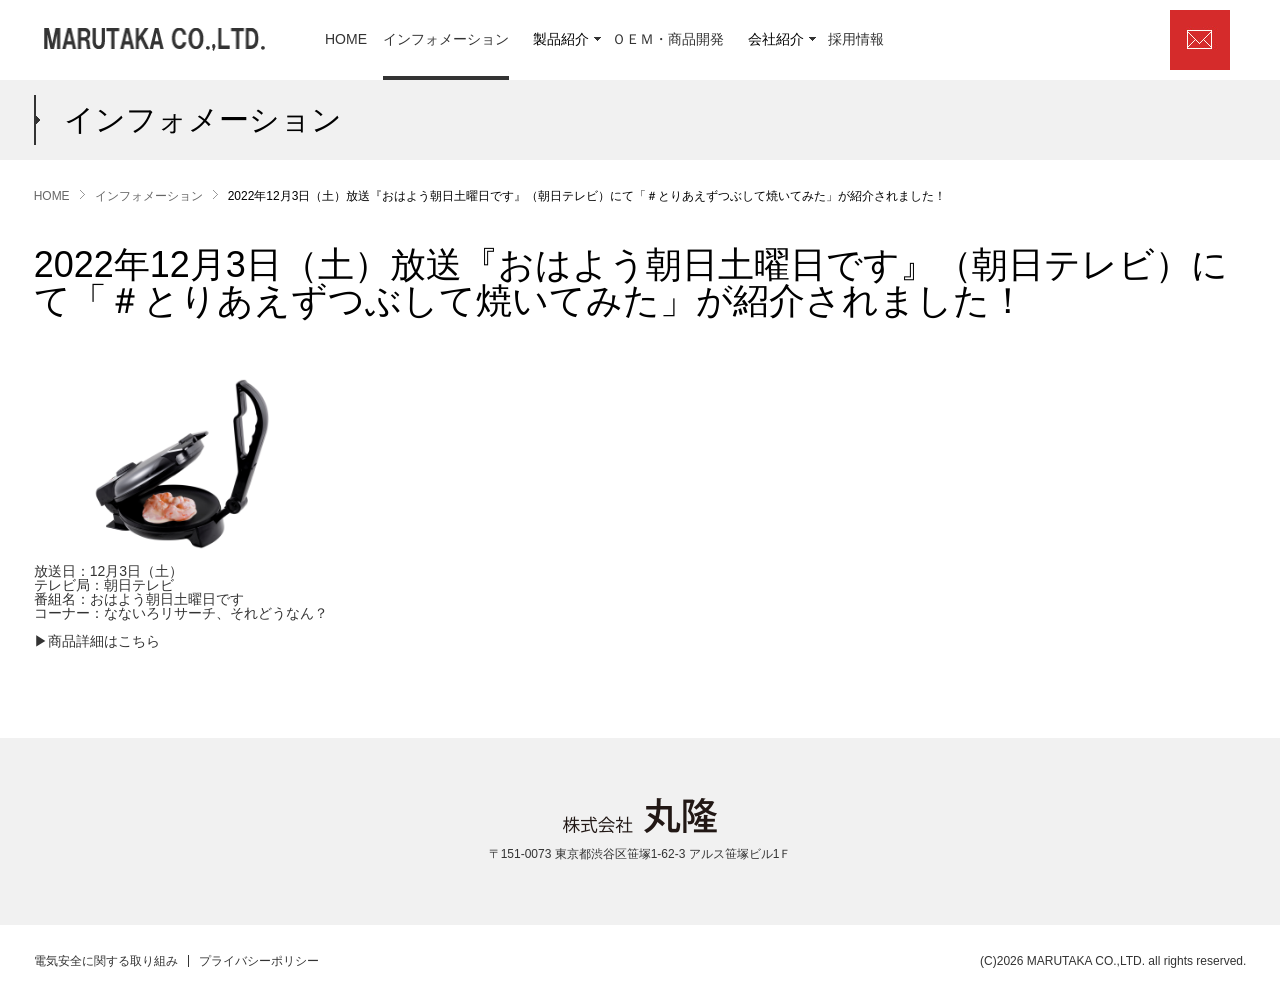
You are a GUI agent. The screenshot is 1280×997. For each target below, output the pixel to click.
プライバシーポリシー (259, 961)
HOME (346, 39)
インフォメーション (446, 39)
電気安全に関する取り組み (106, 961)
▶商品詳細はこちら (97, 641)
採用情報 (856, 39)
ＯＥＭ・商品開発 (668, 39)
